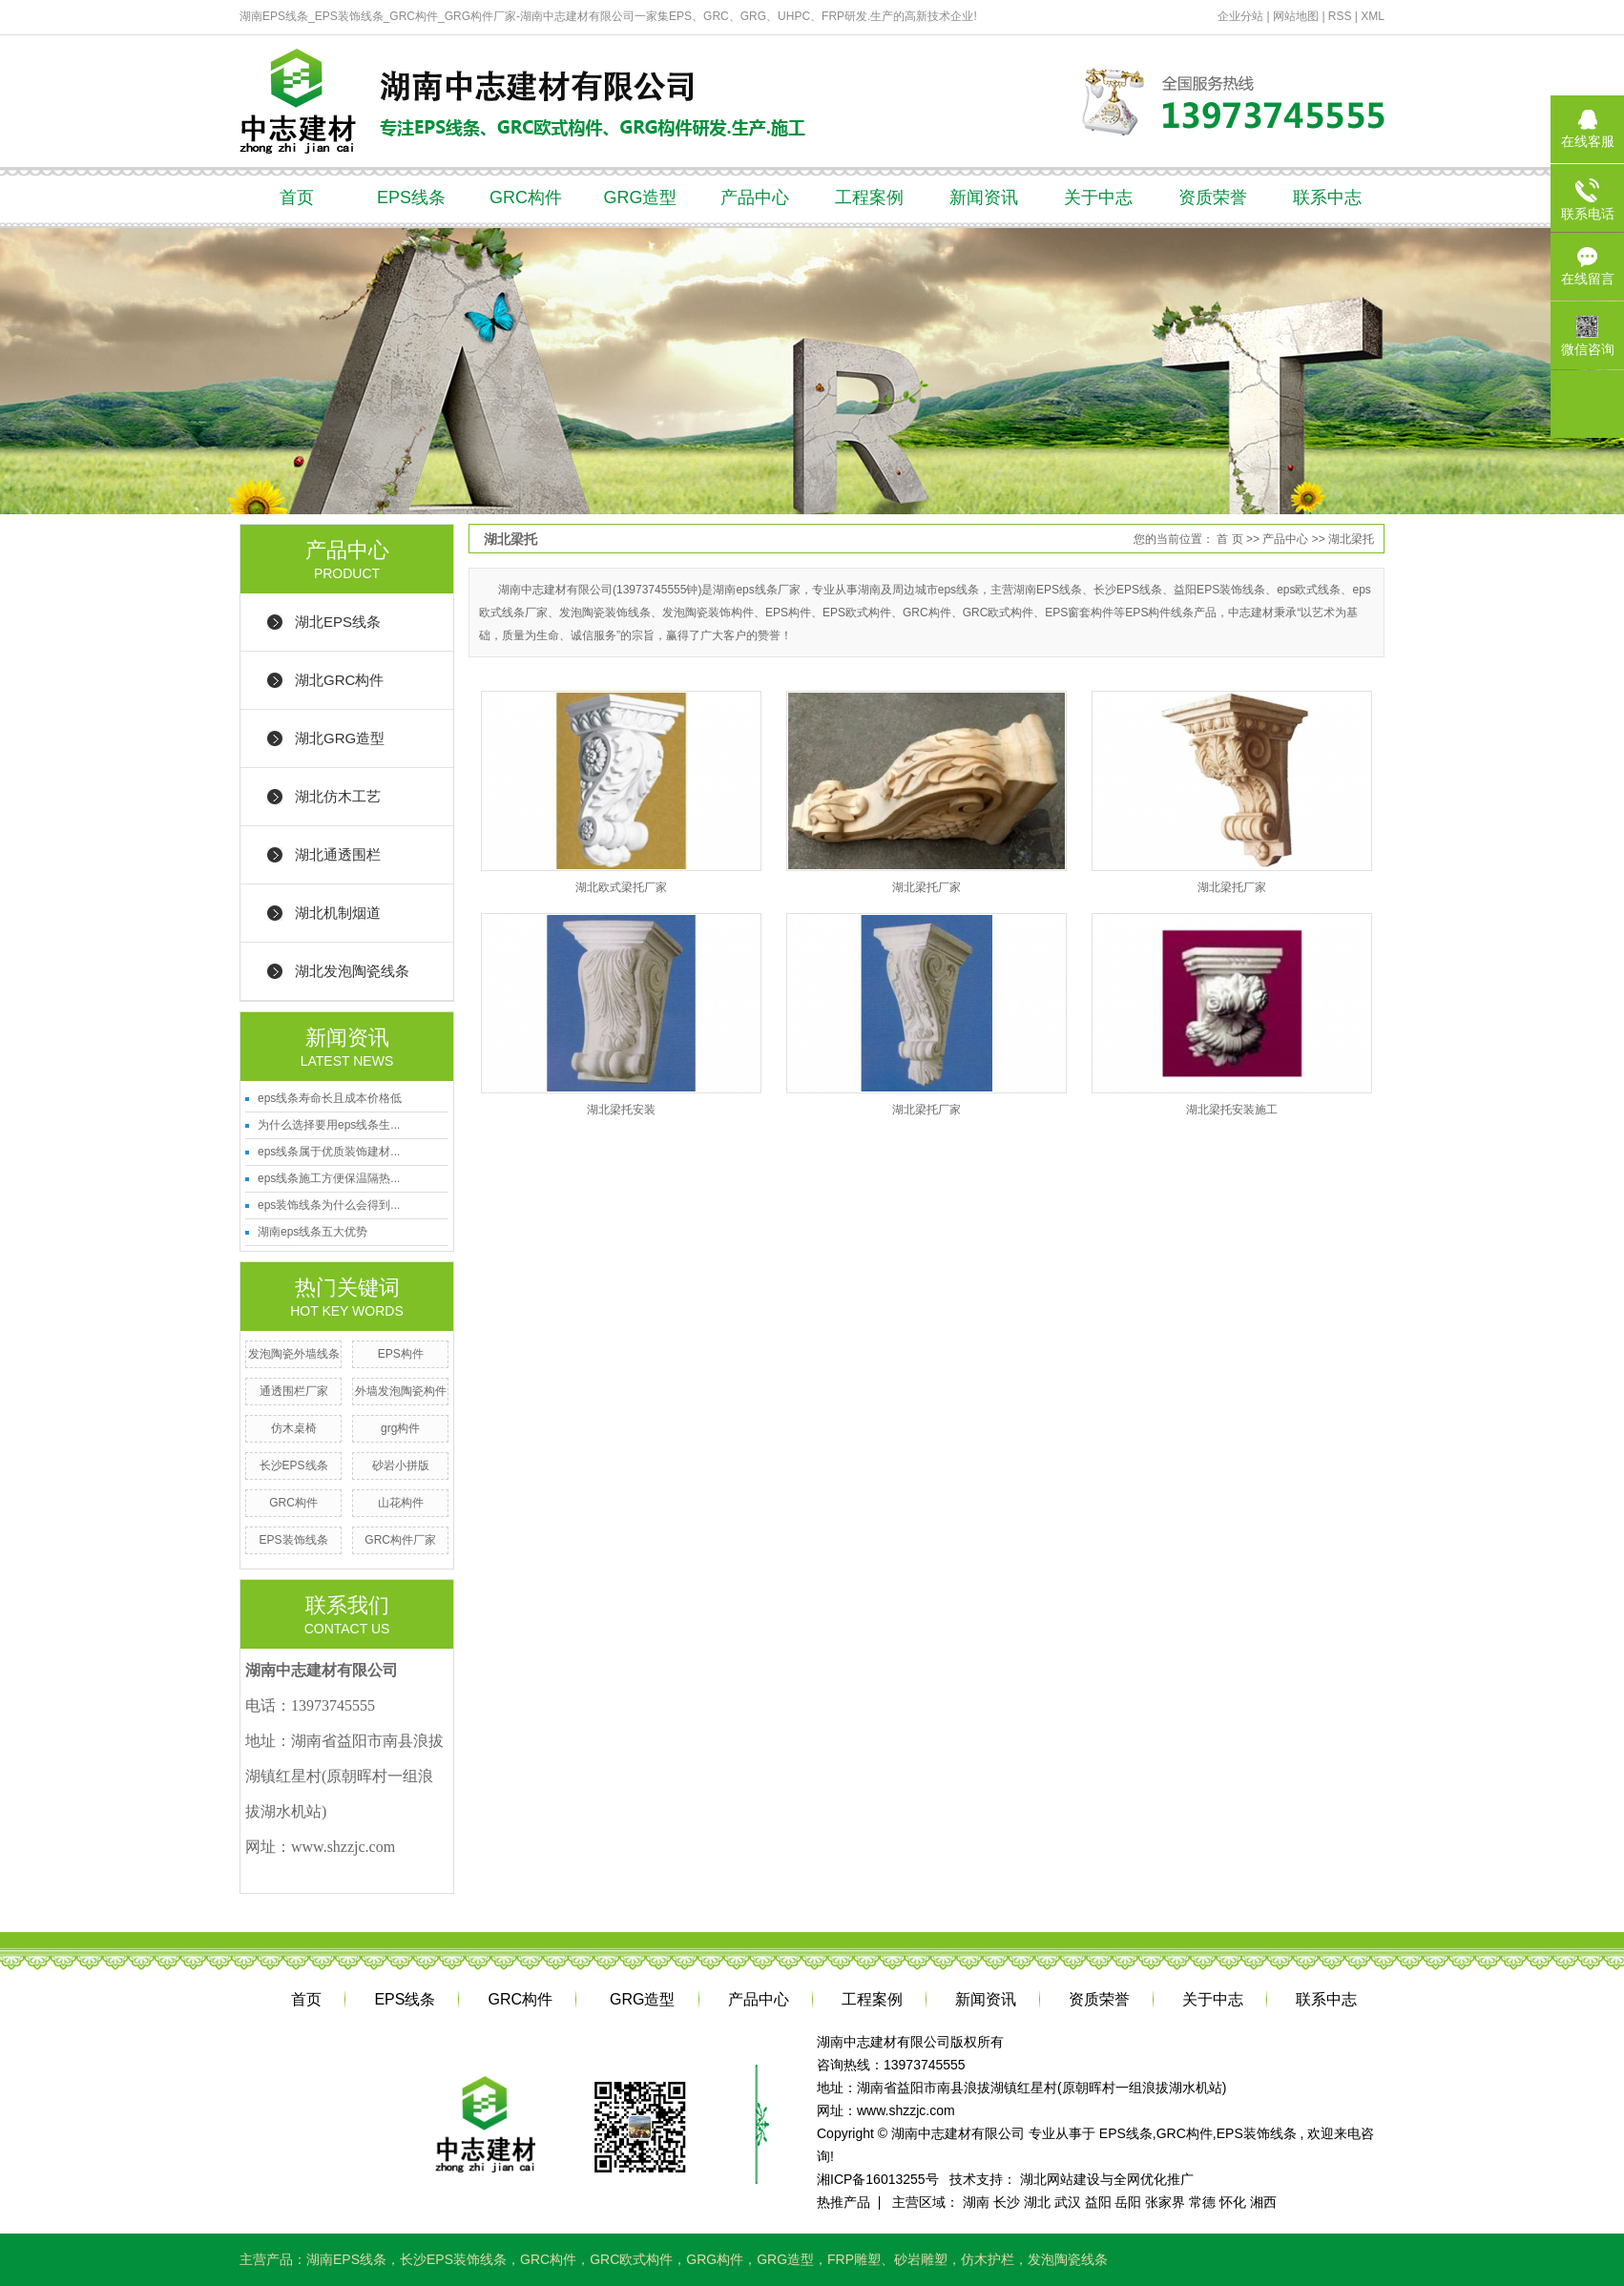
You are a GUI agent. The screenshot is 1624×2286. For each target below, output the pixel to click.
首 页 (1229, 539)
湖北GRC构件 (339, 680)
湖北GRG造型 (340, 738)
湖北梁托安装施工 (1232, 1109)
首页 (297, 197)
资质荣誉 (1212, 197)
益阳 (1098, 2202)
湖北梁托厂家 (926, 887)
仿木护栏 (987, 2259)
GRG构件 (714, 2259)
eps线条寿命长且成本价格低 (330, 1098)
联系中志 (1327, 197)
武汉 (1067, 2202)
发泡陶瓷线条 (1068, 2259)
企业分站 (1240, 16)
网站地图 (1297, 16)
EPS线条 (411, 197)
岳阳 (1127, 2202)
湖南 (976, 2202)
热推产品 (843, 2202)
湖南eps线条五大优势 (312, 1231)
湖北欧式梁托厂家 (621, 887)
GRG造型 (640, 197)
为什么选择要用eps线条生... (329, 1125)
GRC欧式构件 (631, 2259)
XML (1373, 16)
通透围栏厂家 (294, 1391)
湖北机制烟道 (338, 912)
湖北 (1037, 2202)
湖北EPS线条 (338, 621)
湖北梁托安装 (621, 1109)
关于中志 (1098, 197)
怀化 (1232, 2202)
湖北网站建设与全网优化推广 (1107, 2179)
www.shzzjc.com (906, 2110)
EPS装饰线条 (294, 1540)
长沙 (1006, 2202)
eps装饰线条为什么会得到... (329, 1205)
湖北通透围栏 (338, 854)
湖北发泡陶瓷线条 (352, 971)
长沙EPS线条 (294, 1465)
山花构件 (401, 1502)
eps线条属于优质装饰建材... (329, 1151)
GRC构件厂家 (400, 1540)
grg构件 (400, 1428)
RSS (1340, 16)
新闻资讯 (983, 197)
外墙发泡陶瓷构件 (401, 1391)
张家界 (1165, 2202)
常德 (1202, 2202)
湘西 (1263, 2202)
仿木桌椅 (294, 1428)
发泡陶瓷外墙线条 (294, 1354)
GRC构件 (525, 197)
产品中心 (754, 197)
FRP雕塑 (854, 2259)
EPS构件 (401, 1354)
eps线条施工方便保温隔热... (329, 1178)
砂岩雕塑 (920, 2259)
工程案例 (869, 197)
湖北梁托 (1351, 539)
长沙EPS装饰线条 (453, 2259)
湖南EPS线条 (346, 2259)
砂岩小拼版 (400, 1465)
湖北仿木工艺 (338, 796)
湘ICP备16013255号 (878, 2179)
